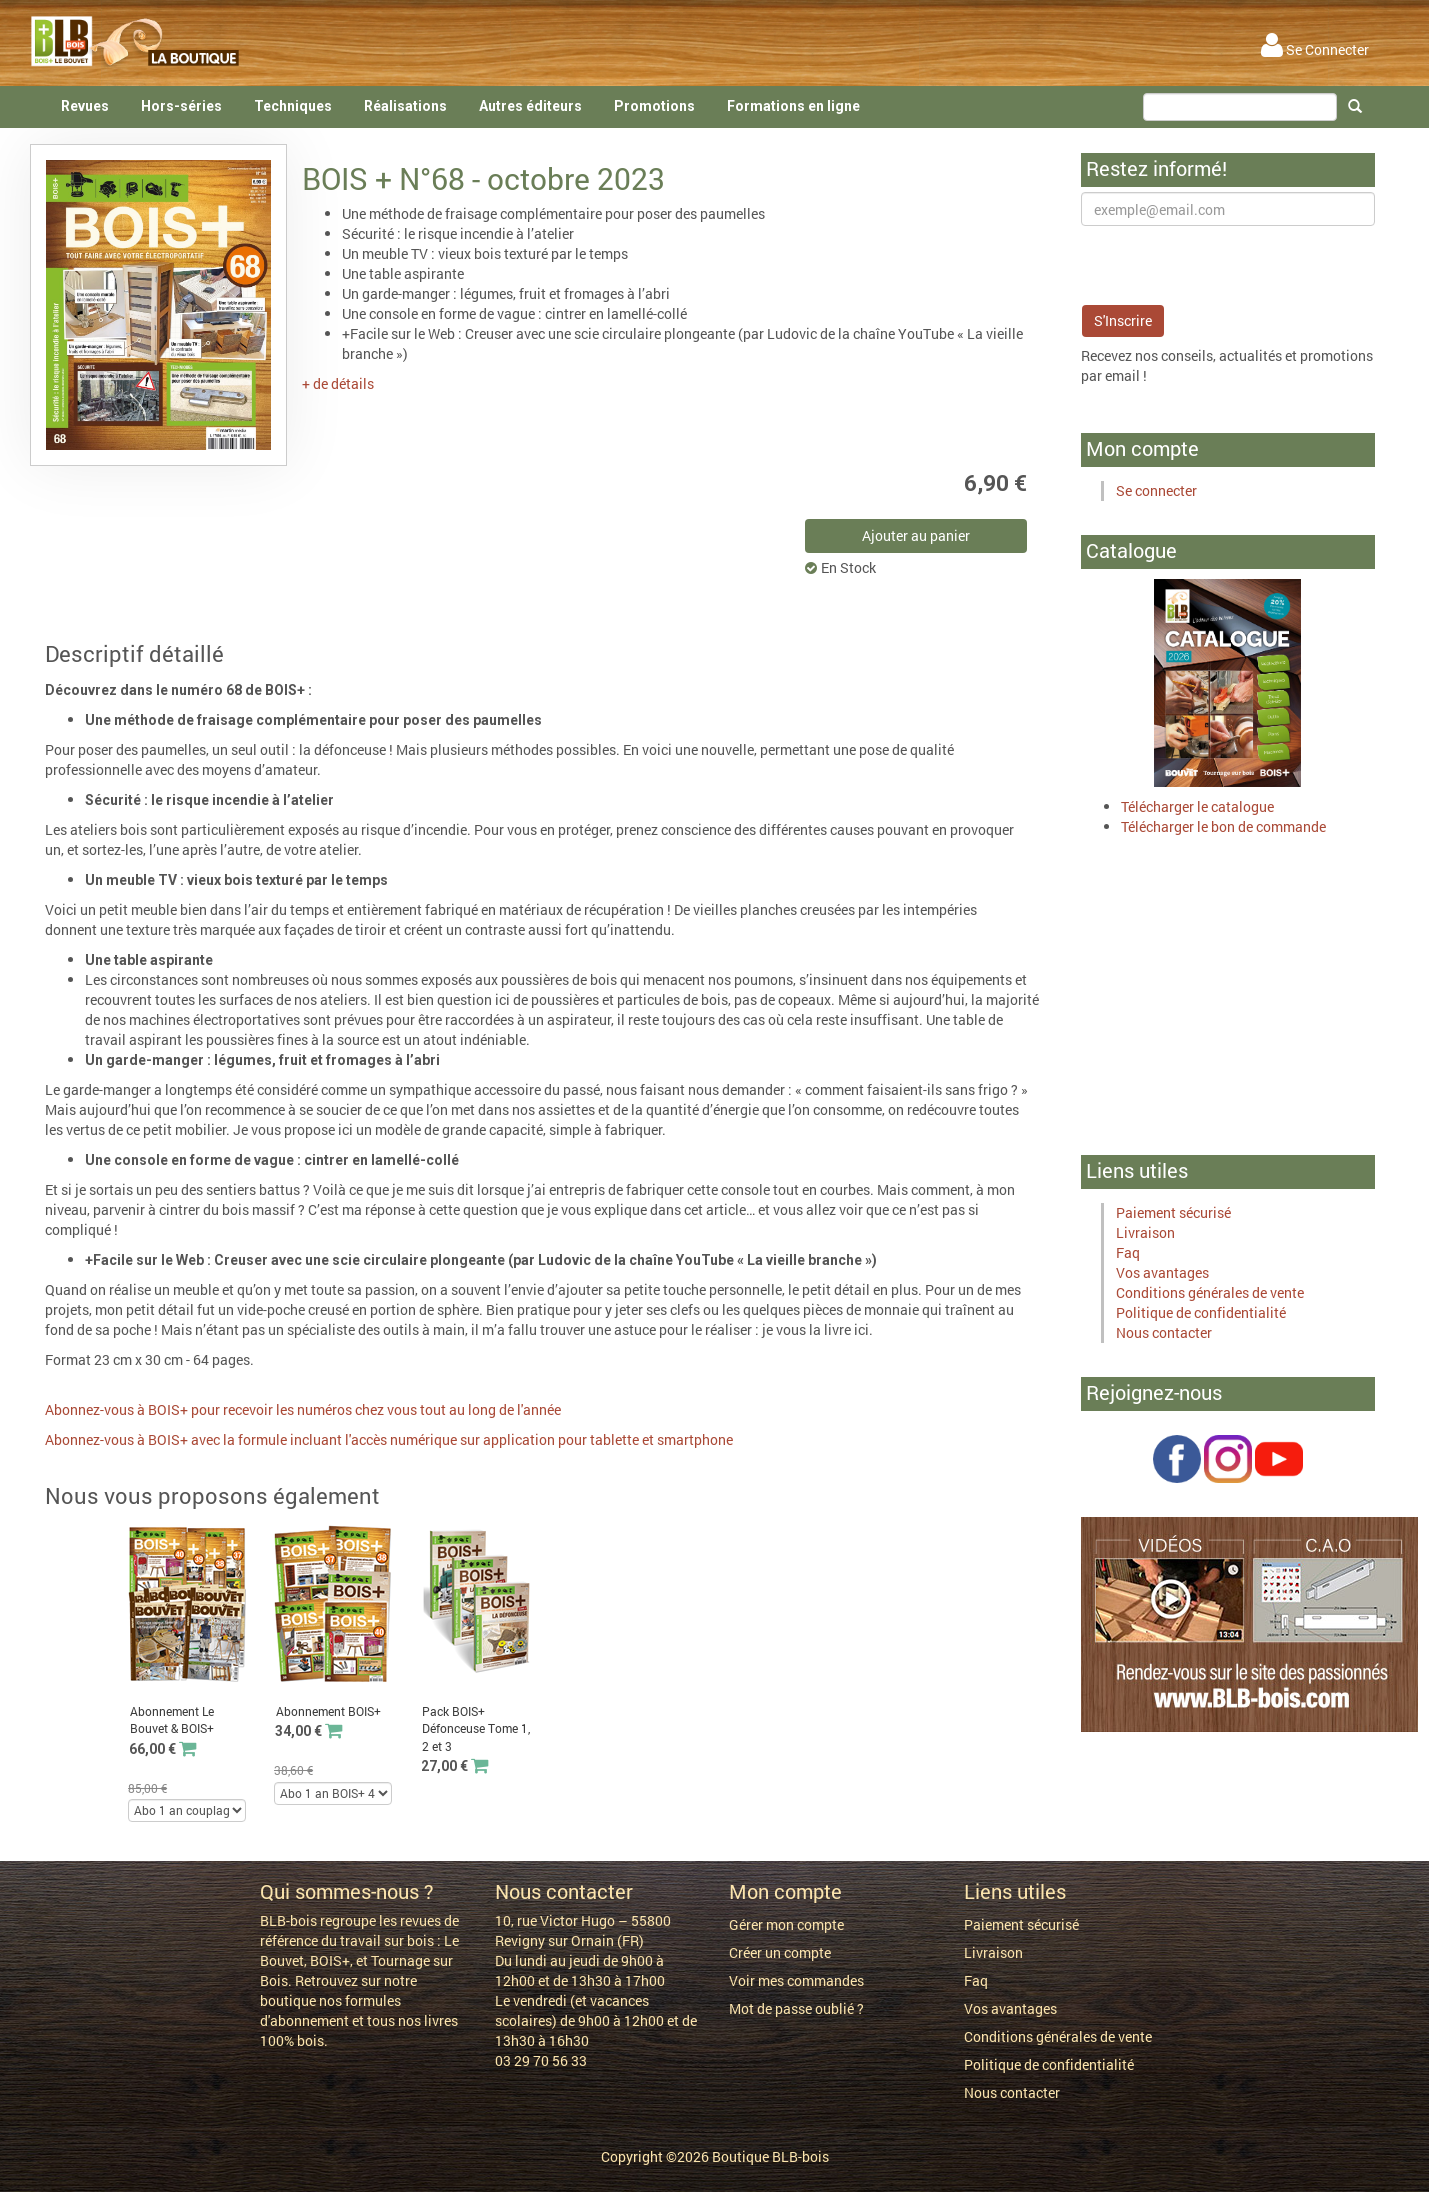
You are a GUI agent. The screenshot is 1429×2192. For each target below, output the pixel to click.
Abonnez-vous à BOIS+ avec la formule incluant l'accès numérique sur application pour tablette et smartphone (389, 1439)
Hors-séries (181, 106)
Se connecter (1156, 490)
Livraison (1145, 1232)
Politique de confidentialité (1201, 1312)
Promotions (654, 106)
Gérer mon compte (786, 1924)
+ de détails (338, 383)
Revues (85, 106)
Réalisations (405, 106)
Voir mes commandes (796, 1980)
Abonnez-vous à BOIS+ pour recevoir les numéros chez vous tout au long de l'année (303, 1409)
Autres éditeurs (530, 106)
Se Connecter (1315, 49)
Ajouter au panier (916, 535)
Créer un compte (780, 1952)
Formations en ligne (793, 106)
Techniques (293, 106)
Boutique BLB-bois (770, 2156)
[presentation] (1233, 265)
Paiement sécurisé (1173, 1212)
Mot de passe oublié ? (796, 2008)
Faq (1128, 1252)
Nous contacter (1164, 1332)
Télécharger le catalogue (1197, 806)
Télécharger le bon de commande (1223, 826)
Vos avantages (1162, 1272)
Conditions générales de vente (1210, 1292)
